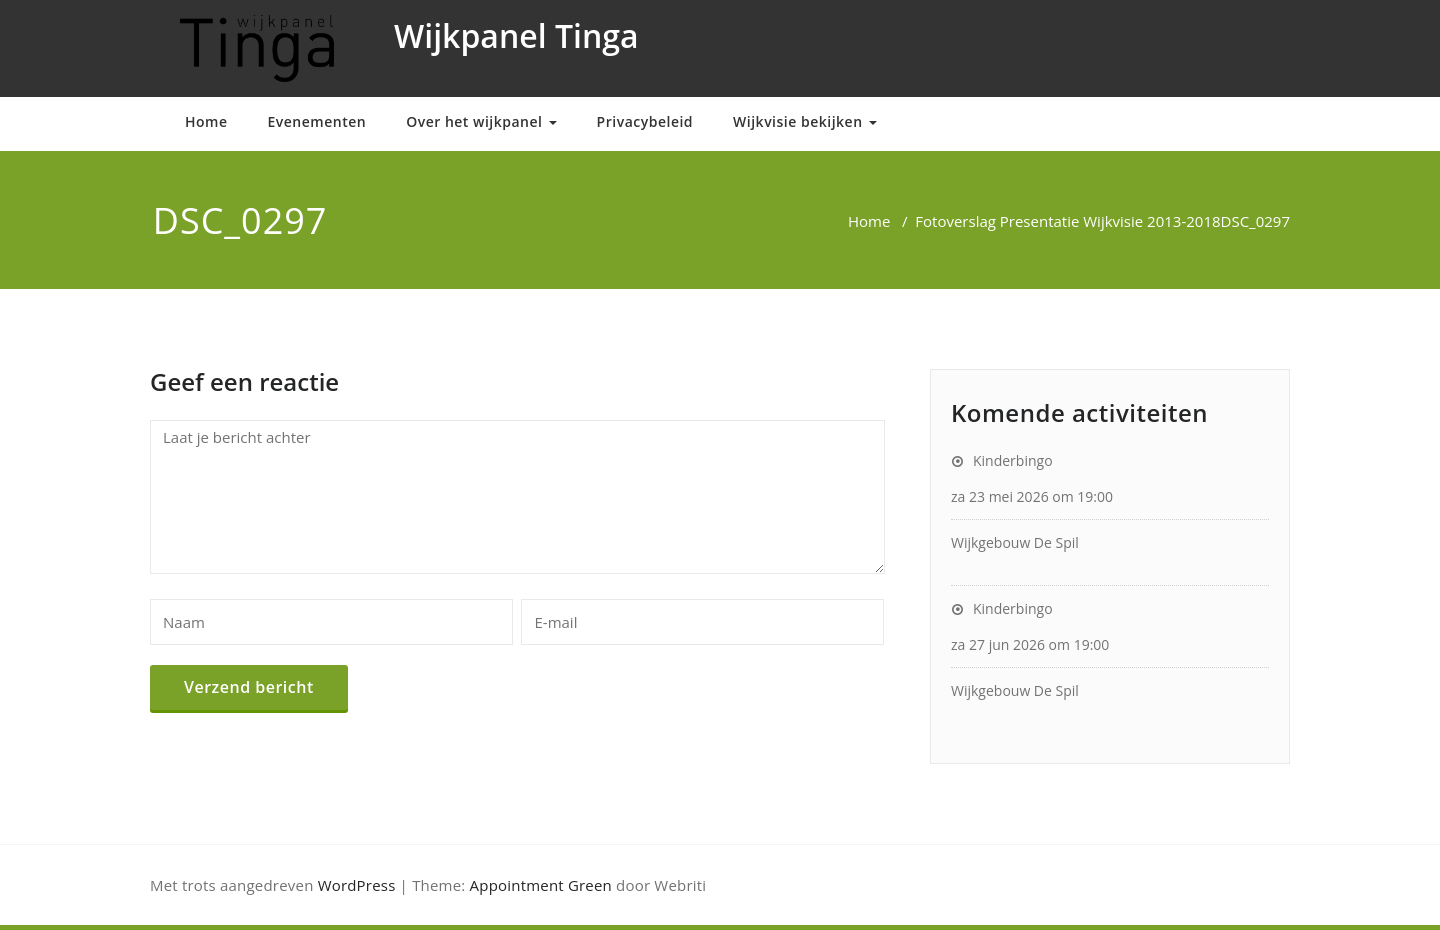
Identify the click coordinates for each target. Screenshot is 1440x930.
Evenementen (317, 121)
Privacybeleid (645, 121)
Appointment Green (541, 885)
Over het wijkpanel (481, 121)
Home (206, 121)
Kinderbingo (1013, 460)
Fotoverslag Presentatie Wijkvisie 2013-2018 (1067, 221)
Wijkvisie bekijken (805, 121)
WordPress (357, 885)
